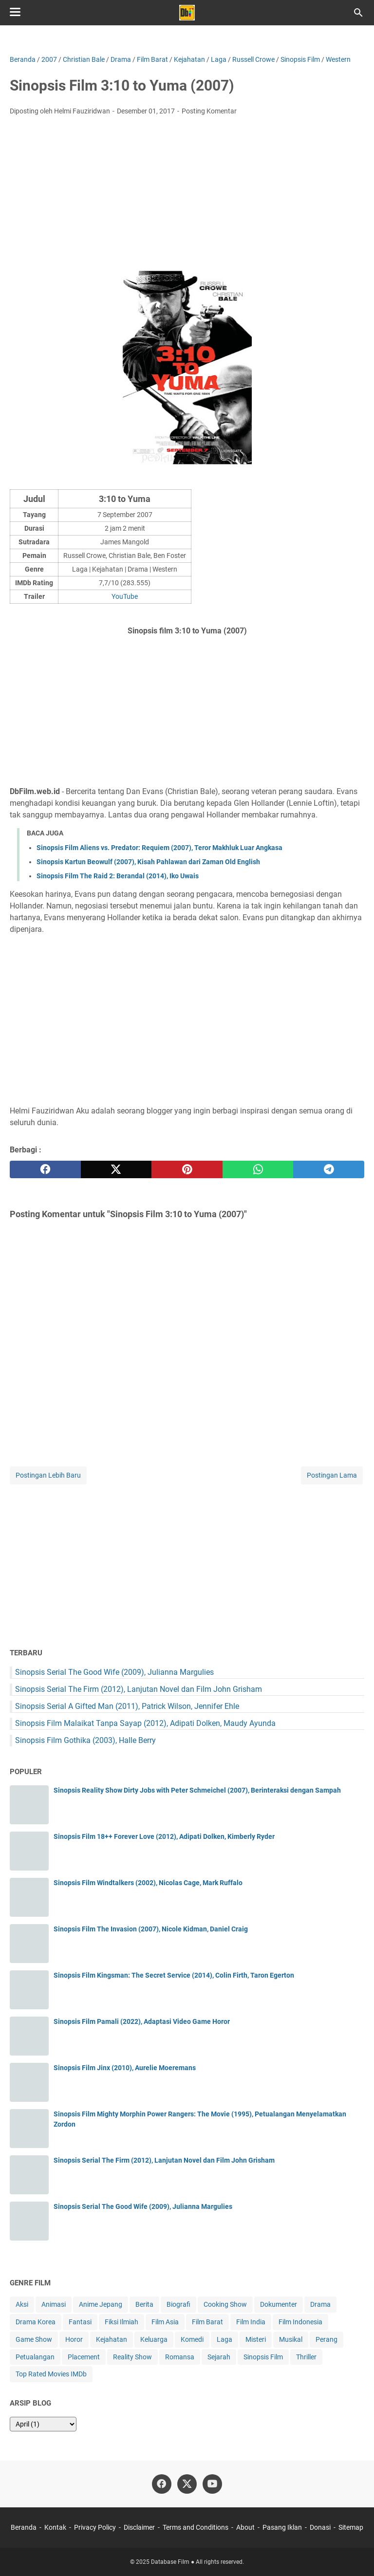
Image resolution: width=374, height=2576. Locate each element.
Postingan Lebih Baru (48, 1475)
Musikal (290, 2339)
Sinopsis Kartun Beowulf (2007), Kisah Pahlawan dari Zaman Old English (148, 862)
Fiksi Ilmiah (121, 2322)
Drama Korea (36, 2322)
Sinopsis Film (263, 2357)
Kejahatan (111, 2339)
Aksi (22, 2304)
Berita (144, 2304)
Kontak (55, 2527)
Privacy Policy (95, 2527)
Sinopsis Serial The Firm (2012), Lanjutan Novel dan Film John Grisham (138, 1689)
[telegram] (328, 1169)
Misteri (255, 2339)
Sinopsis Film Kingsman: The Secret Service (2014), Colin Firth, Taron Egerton (174, 1975)
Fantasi (80, 2322)
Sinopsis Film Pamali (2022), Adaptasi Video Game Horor (142, 2021)
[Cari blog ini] (358, 13)
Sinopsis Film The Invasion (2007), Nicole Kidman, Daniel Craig (151, 1929)
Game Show (34, 2339)
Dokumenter (278, 2304)
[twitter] (116, 1169)
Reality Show (132, 2357)
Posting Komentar (209, 111)
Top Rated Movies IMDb (51, 2374)
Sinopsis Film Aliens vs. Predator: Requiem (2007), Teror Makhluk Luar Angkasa (159, 848)
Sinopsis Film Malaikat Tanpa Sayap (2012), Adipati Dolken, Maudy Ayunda (145, 1723)
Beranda (24, 2527)
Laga (224, 2339)
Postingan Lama (332, 1475)
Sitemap (350, 2527)
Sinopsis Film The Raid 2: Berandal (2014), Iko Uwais (118, 876)
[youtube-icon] (212, 2484)
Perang (326, 2339)
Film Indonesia (300, 2322)
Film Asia (165, 2322)
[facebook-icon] (161, 2484)
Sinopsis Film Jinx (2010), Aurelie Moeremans (125, 2068)
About (245, 2527)
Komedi (192, 2339)
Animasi (53, 2304)
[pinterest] (187, 1169)
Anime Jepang (100, 2304)
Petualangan (35, 2357)
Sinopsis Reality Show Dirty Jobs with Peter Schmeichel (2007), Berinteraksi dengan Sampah (197, 1790)
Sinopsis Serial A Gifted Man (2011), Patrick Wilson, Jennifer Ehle (127, 1706)
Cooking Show (225, 2304)
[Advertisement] (187, 196)
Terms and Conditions (195, 2527)
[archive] (43, 2424)
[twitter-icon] (187, 2484)
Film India (250, 2322)
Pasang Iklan (282, 2527)
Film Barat (207, 2322)
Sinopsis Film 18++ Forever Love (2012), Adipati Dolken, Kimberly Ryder (164, 1836)
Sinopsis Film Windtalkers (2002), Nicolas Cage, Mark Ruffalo (148, 1883)
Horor (74, 2339)
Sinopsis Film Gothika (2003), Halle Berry (85, 1740)
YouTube (125, 596)
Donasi (320, 2527)
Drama (320, 2304)
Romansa (179, 2357)
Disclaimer (139, 2527)
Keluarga (154, 2339)
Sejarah (218, 2357)
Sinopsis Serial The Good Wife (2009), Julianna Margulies (114, 1672)
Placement (84, 2357)
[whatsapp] (258, 1169)
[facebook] (45, 1169)
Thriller (306, 2357)
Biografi (178, 2304)
